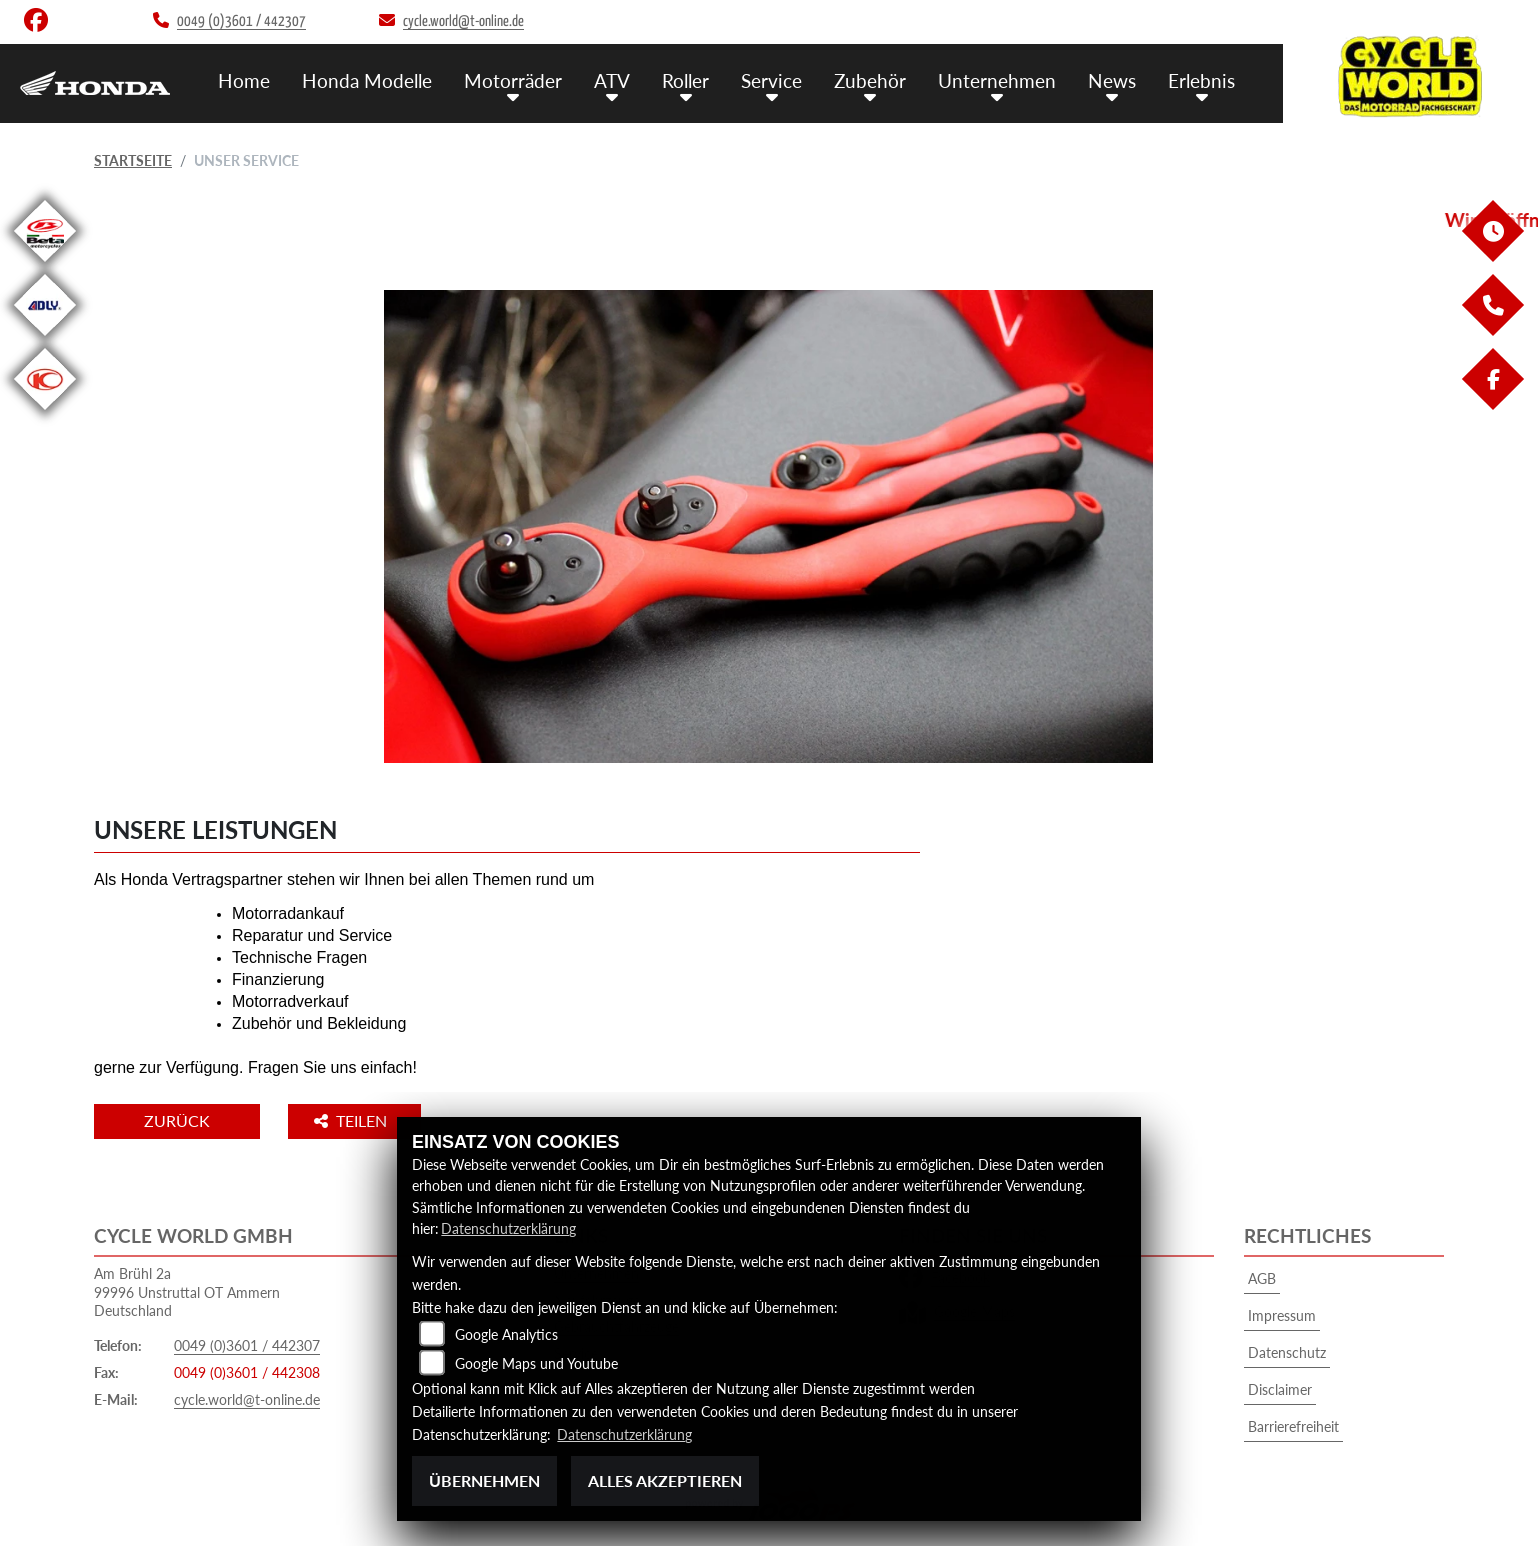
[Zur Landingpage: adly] (45, 339)
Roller (685, 80)
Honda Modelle (367, 80)
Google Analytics (506, 1334)
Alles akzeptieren (665, 1480)
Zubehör (870, 80)
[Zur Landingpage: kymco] (45, 413)
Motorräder (513, 80)
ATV (612, 80)
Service (771, 80)
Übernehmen (484, 1480)
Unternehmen (997, 80)
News (1112, 80)
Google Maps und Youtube (536, 1363)
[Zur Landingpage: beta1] (45, 265)
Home (244, 80)
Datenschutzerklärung (508, 1228)
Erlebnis (1201, 80)
